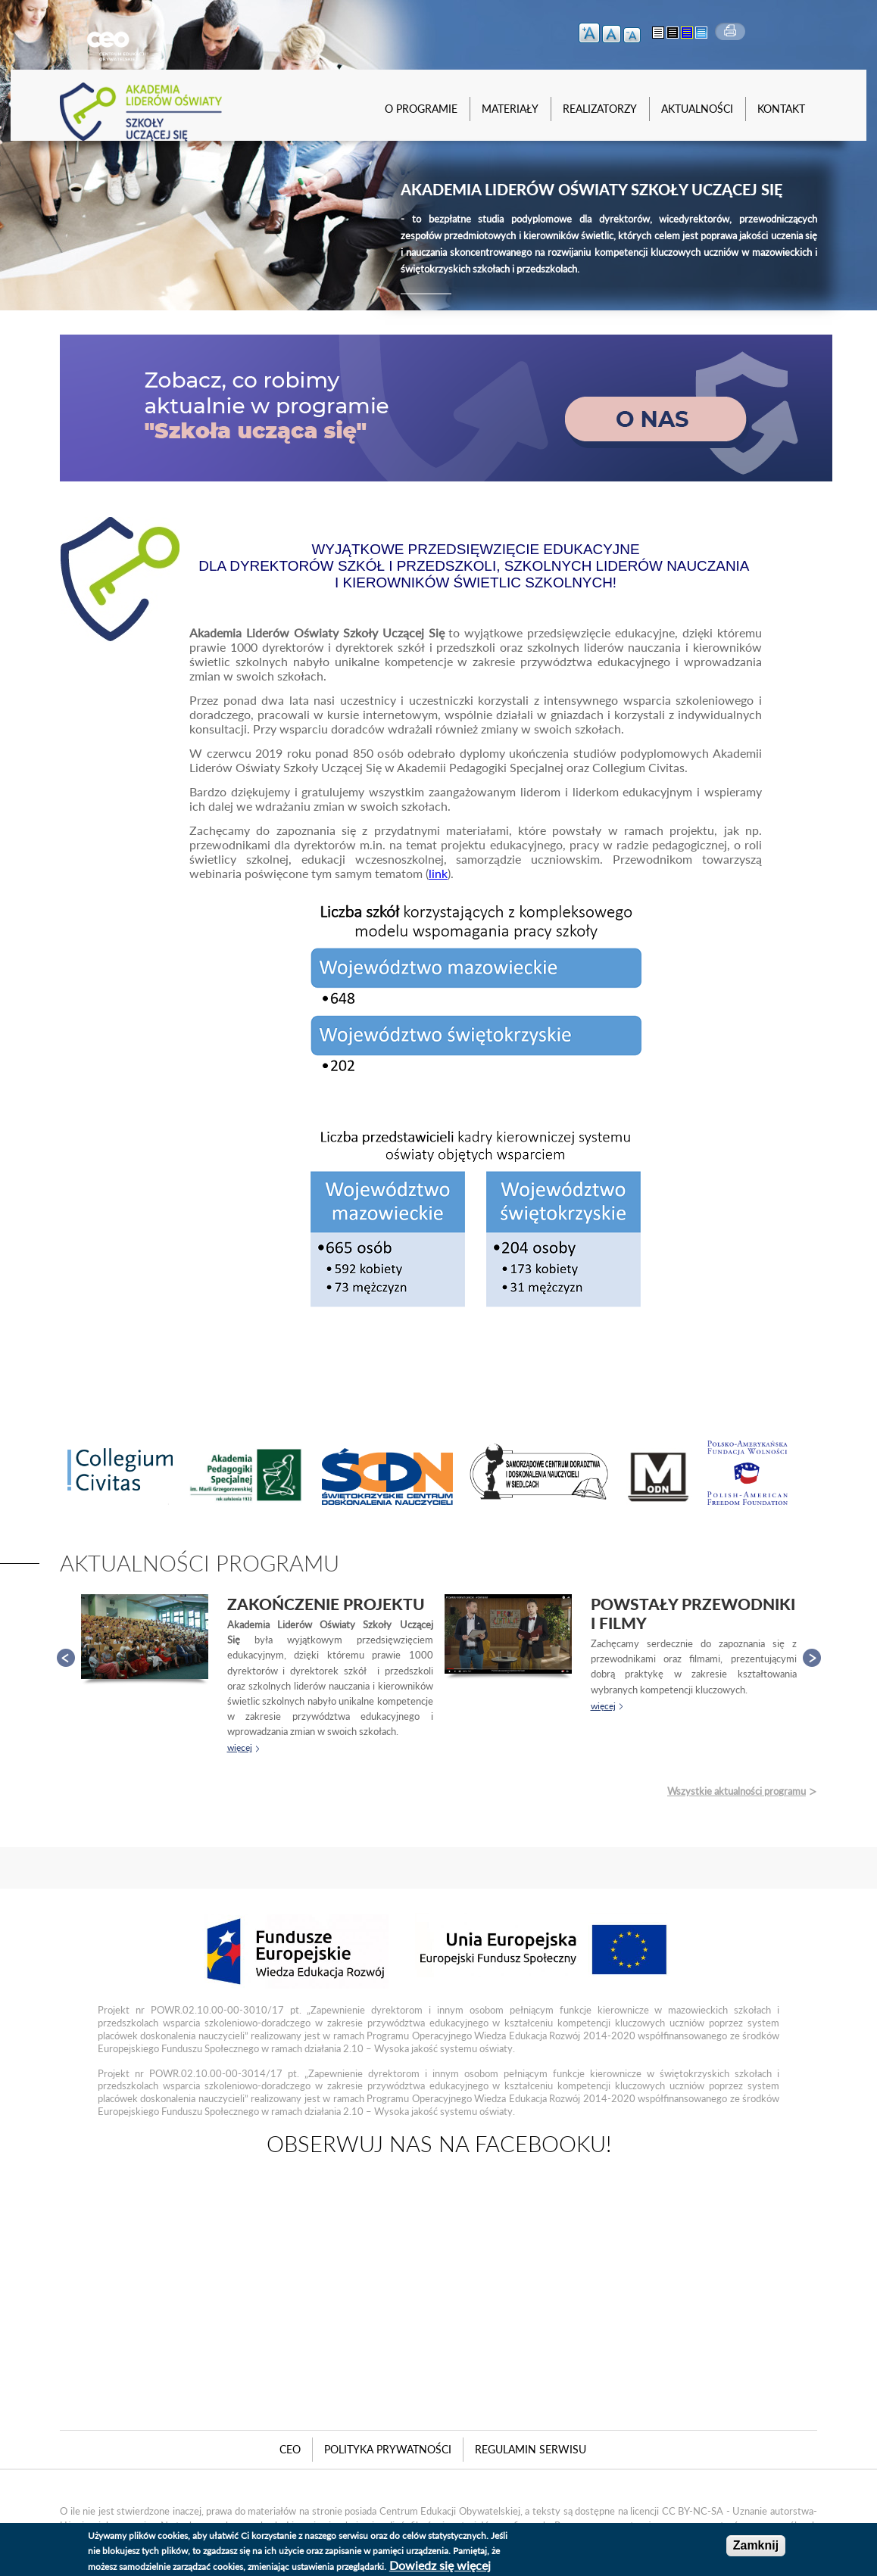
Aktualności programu (199, 1563)
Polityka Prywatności (387, 2449)
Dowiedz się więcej (440, 2565)
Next (812, 1658)
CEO (290, 2449)
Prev (66, 1658)
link (438, 873)
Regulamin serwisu (530, 2449)
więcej (239, 1747)
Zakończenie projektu (326, 1603)
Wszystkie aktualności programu (736, 1791)
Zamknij (756, 2545)
